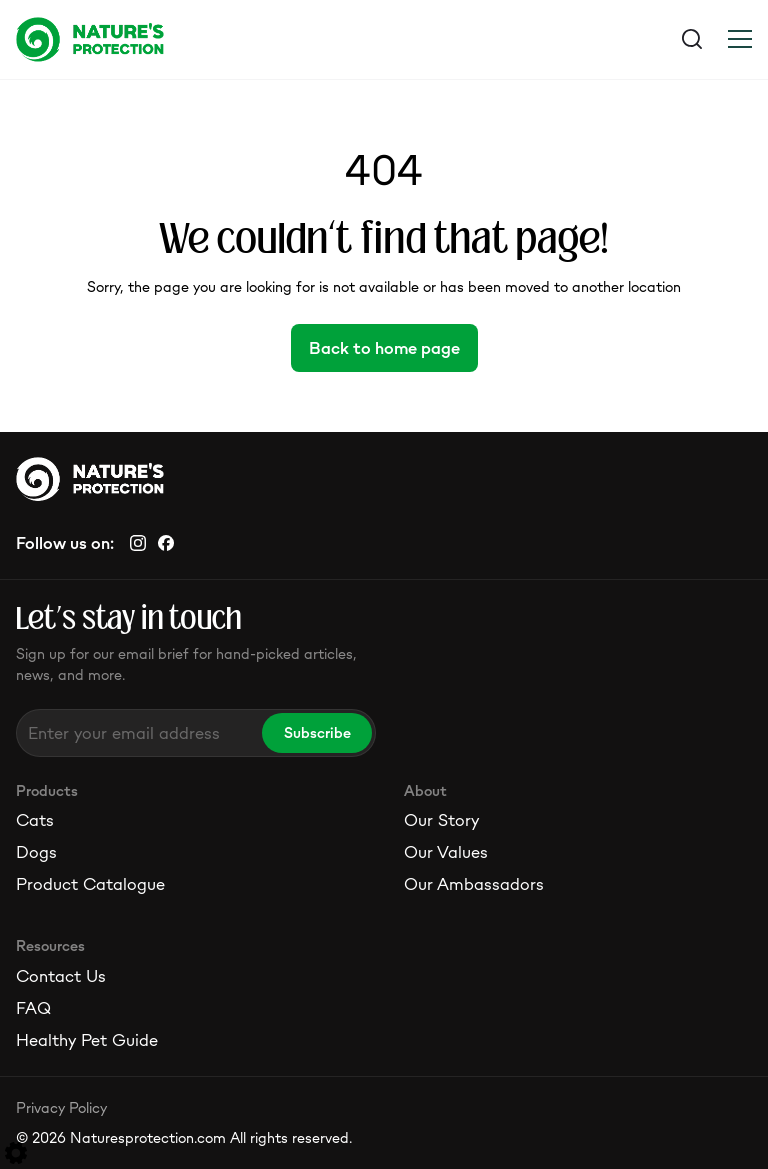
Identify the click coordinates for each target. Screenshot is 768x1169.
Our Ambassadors (474, 884)
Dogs (36, 852)
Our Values (446, 852)
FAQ (33, 1008)
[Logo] (200, 39)
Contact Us (61, 976)
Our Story (441, 820)
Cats (35, 820)
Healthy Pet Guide (87, 1040)
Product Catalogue (90, 884)
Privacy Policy (61, 1107)
